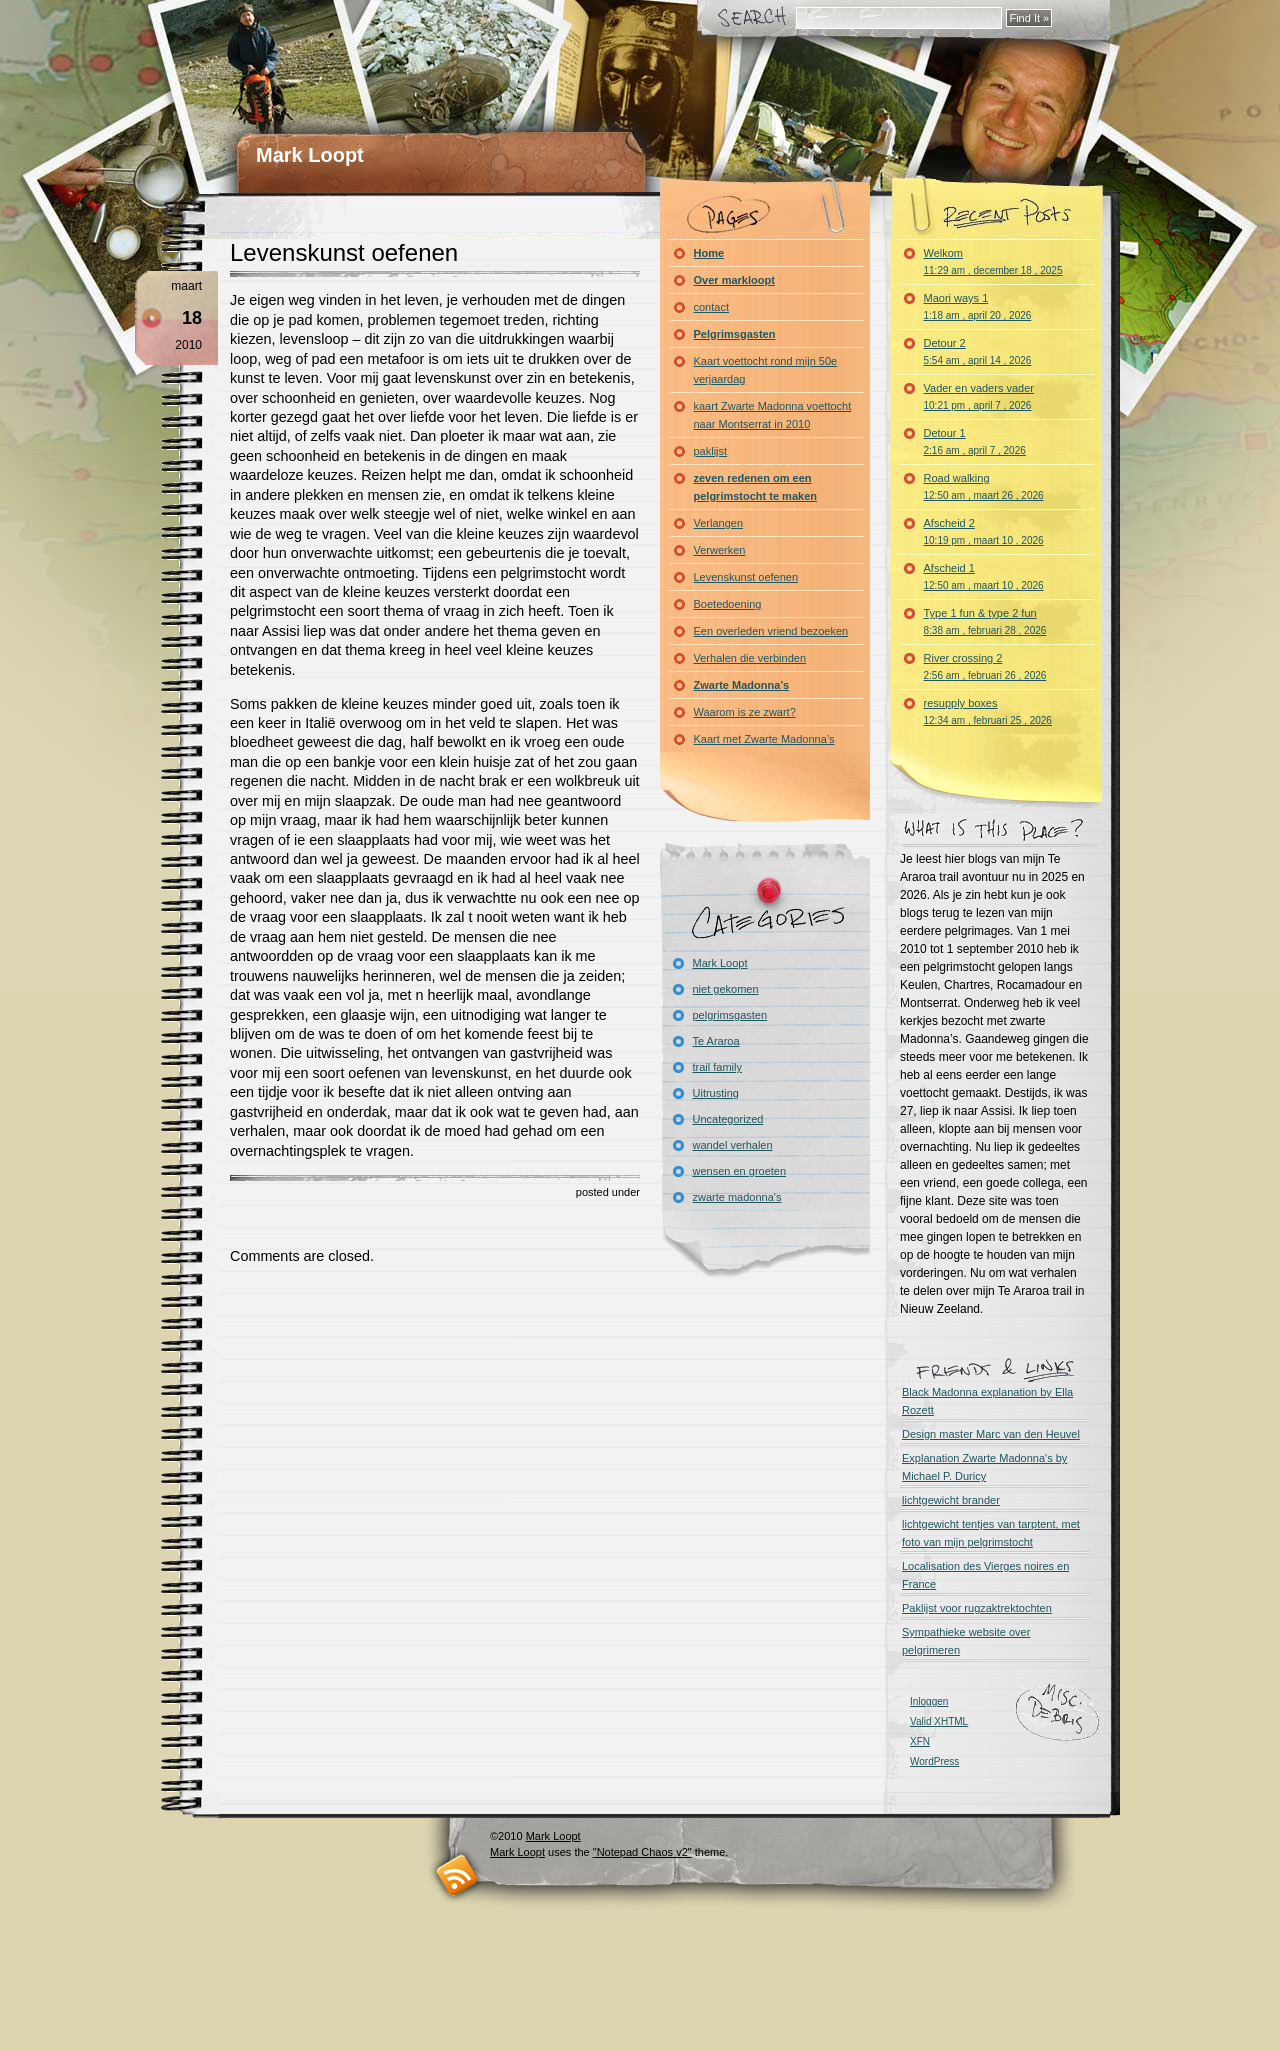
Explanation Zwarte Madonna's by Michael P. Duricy (984, 1467)
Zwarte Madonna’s (742, 685)
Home (709, 253)
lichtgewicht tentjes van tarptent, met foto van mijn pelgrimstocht (991, 1533)
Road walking (984, 486)
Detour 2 (978, 351)
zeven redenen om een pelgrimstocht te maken (755, 487)
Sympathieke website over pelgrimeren (966, 1641)
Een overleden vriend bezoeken (771, 631)
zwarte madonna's (737, 1197)
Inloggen (929, 1701)
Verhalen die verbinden (750, 658)
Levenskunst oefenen (344, 252)
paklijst (711, 451)
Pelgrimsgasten (735, 334)
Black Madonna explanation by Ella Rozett (987, 1401)
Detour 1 (975, 441)
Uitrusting (716, 1093)
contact (711, 307)
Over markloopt (734, 280)
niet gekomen (726, 989)
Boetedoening (728, 604)
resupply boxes (988, 711)
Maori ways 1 (978, 306)
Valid (939, 1721)
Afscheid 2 (984, 531)
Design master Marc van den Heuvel (991, 1434)
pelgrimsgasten (730, 1015)
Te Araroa (716, 1041)
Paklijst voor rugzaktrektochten (977, 1608)
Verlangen (719, 523)
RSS (457, 1875)
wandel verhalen (733, 1145)
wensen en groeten (740, 1171)
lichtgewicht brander (951, 1500)
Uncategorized (728, 1119)
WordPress (934, 1761)
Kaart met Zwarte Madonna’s (764, 739)
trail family (718, 1067)
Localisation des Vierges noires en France (985, 1575)
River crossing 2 (985, 666)
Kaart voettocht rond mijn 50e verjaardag (766, 370)
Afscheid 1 (984, 576)
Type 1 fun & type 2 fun (985, 621)
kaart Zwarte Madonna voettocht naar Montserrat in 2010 (773, 415)
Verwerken (720, 550)
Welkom (993, 261)
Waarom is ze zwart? (745, 712)
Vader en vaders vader (979, 396)
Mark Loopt (310, 155)
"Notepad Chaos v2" (642, 1852)
